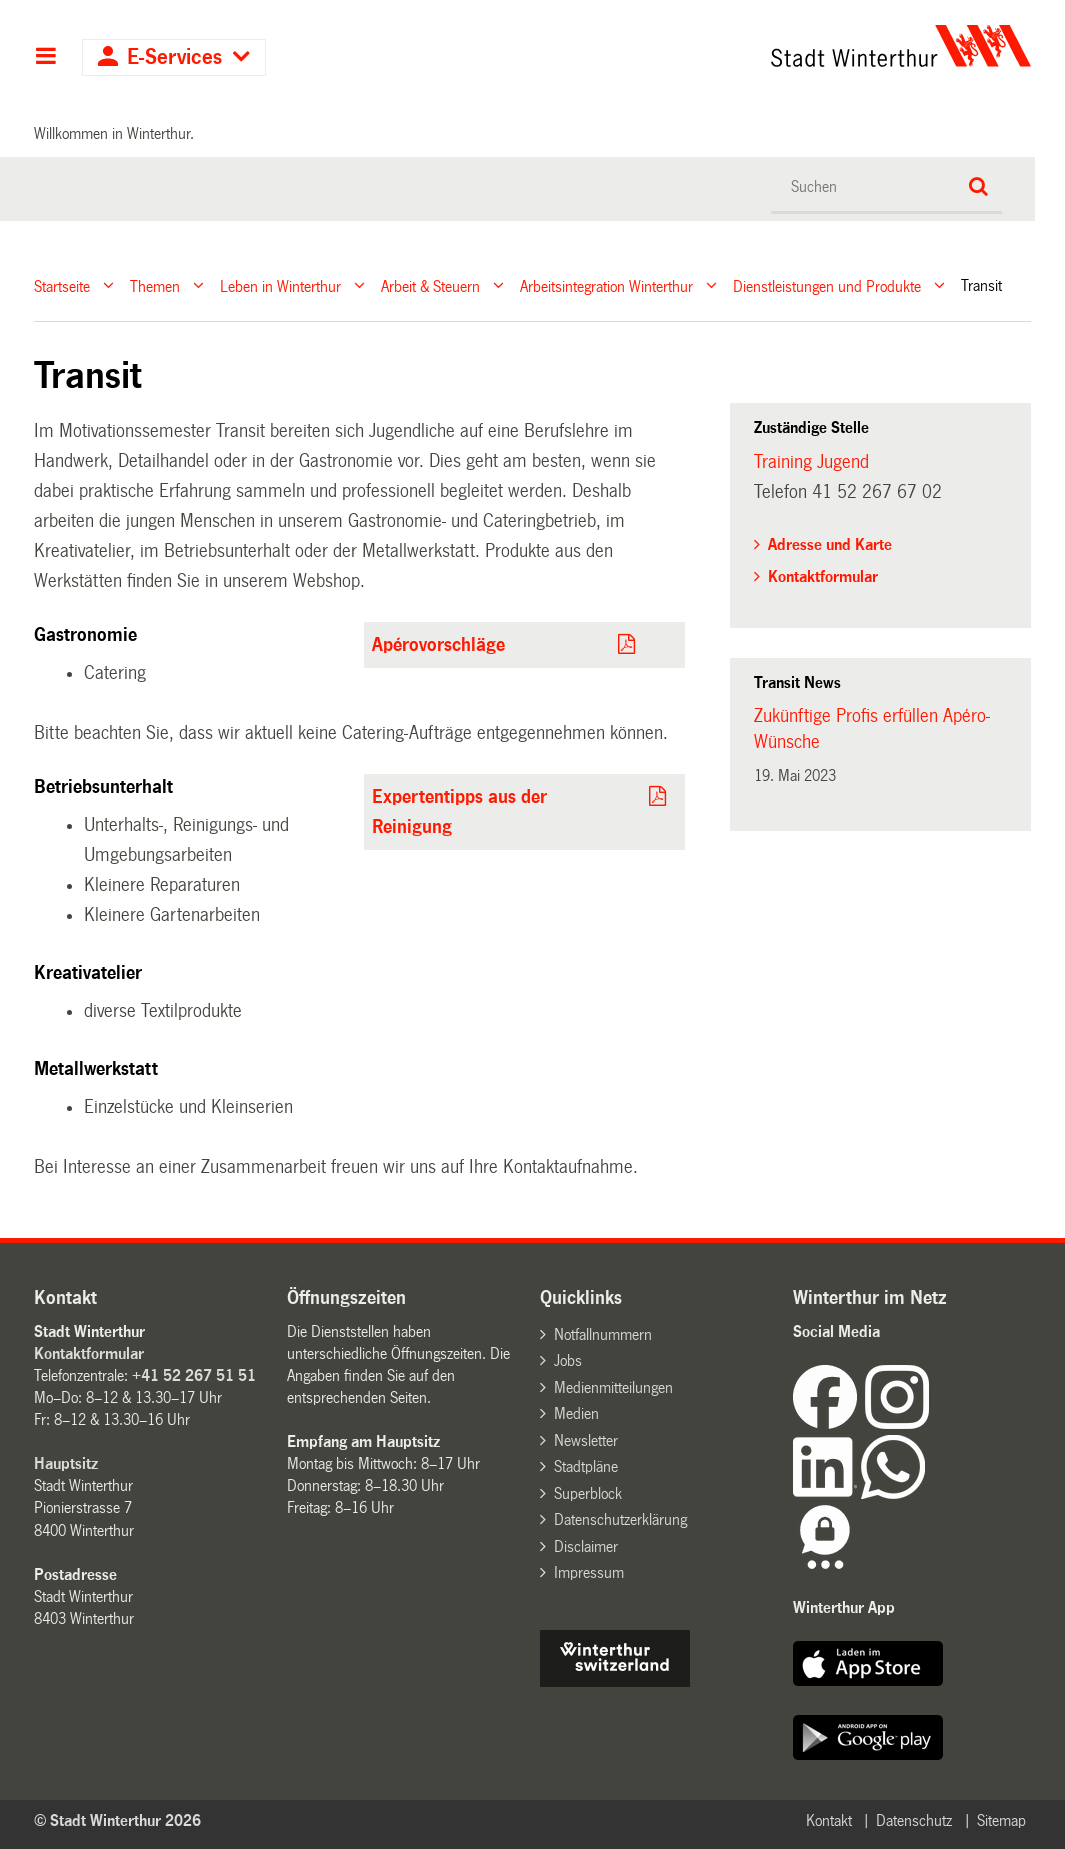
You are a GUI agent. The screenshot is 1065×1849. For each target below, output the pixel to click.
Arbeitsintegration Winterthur (606, 285)
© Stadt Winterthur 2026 (117, 1820)
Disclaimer (586, 1546)
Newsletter (586, 1440)
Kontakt (829, 1820)
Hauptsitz (66, 1463)
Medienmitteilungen (613, 1387)
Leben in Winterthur (280, 285)
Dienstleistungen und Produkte (827, 285)
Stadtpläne (586, 1466)
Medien (576, 1413)
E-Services (174, 57)
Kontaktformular (823, 576)
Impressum (589, 1572)
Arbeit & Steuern (430, 285)
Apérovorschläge (438, 645)
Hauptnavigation (45, 58)
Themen (155, 285)
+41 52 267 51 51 (194, 1375)
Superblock (588, 1493)
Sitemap (1001, 1820)
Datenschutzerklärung (620, 1519)
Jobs (568, 1360)
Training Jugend (811, 462)
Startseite (62, 285)
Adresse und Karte (830, 544)
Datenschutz (914, 1820)
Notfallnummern (603, 1334)
